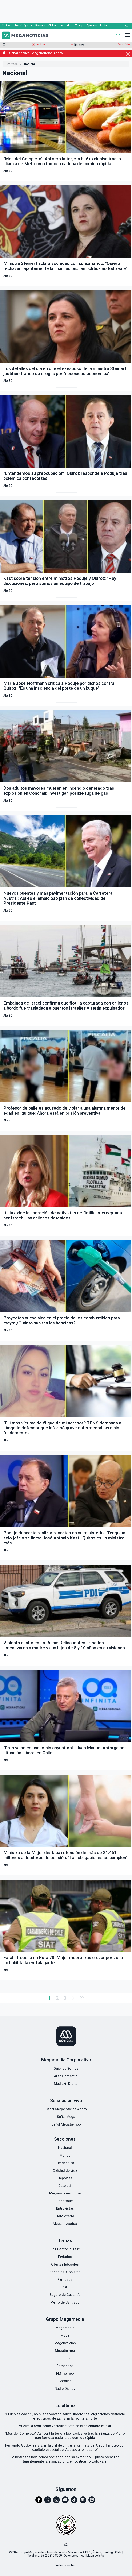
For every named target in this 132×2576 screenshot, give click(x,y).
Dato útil (65, 2186)
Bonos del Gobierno (65, 2272)
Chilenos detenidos (60, 25)
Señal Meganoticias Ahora (66, 2109)
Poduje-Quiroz (23, 25)
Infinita (65, 2358)
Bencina (40, 25)
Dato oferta (65, 2216)
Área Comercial (66, 2076)
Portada (12, 64)
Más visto (124, 44)
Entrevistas (65, 2208)
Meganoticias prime (65, 2193)
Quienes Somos (66, 2068)
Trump (79, 25)
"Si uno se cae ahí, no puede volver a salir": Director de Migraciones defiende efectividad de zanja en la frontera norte (65, 2416)
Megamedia (65, 2328)
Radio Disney (65, 2388)
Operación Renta (97, 25)
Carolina (65, 2381)
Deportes (65, 2178)
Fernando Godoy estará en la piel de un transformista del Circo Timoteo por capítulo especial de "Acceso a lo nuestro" (65, 2447)
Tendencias (65, 2163)
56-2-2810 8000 (51, 2555)
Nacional (65, 2148)
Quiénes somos (74, 2555)
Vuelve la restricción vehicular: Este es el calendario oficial (65, 2426)
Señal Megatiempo (66, 2124)
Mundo (65, 2155)
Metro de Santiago (65, 2302)
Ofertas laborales (65, 2264)
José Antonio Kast (65, 2249)
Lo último (41, 44)
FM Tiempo (65, 2373)
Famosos (64, 2279)
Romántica (64, 2366)
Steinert (6, 25)
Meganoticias (65, 2343)
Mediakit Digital (66, 2083)
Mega (65, 2335)
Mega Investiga (65, 2223)
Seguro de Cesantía (64, 2295)
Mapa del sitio (95, 2555)
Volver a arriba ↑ (66, 2565)
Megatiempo (65, 2350)
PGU (64, 2287)
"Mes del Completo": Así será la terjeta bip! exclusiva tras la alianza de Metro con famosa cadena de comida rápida (65, 2435)
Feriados (65, 2257)
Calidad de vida (65, 2170)
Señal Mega (66, 2117)
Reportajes (65, 2201)
